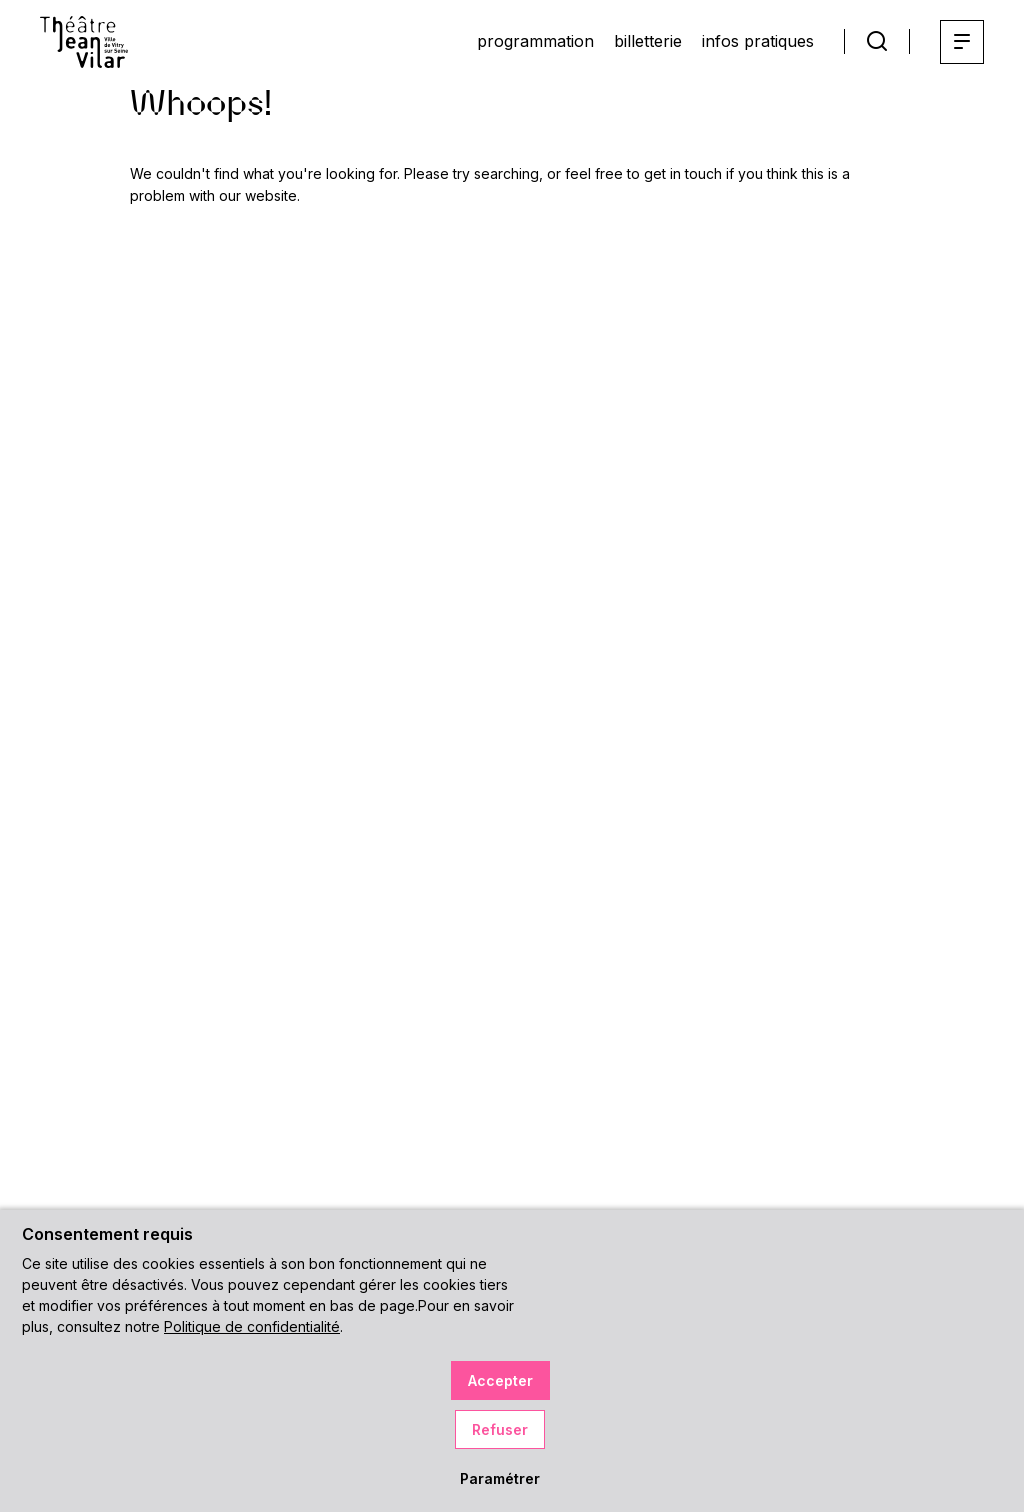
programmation (535, 41)
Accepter (500, 1380)
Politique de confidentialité (252, 1326)
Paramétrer (500, 1478)
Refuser (500, 1429)
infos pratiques (758, 41)
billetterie (648, 41)
